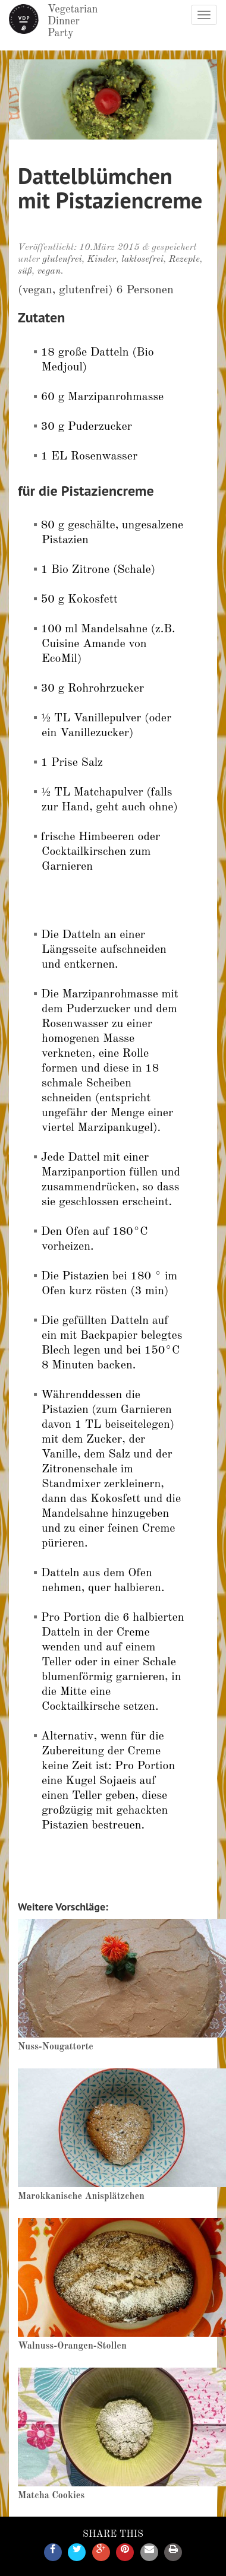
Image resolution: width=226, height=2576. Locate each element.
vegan (49, 271)
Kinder (102, 259)
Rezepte (184, 259)
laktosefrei (142, 259)
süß (25, 271)
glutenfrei (61, 259)
